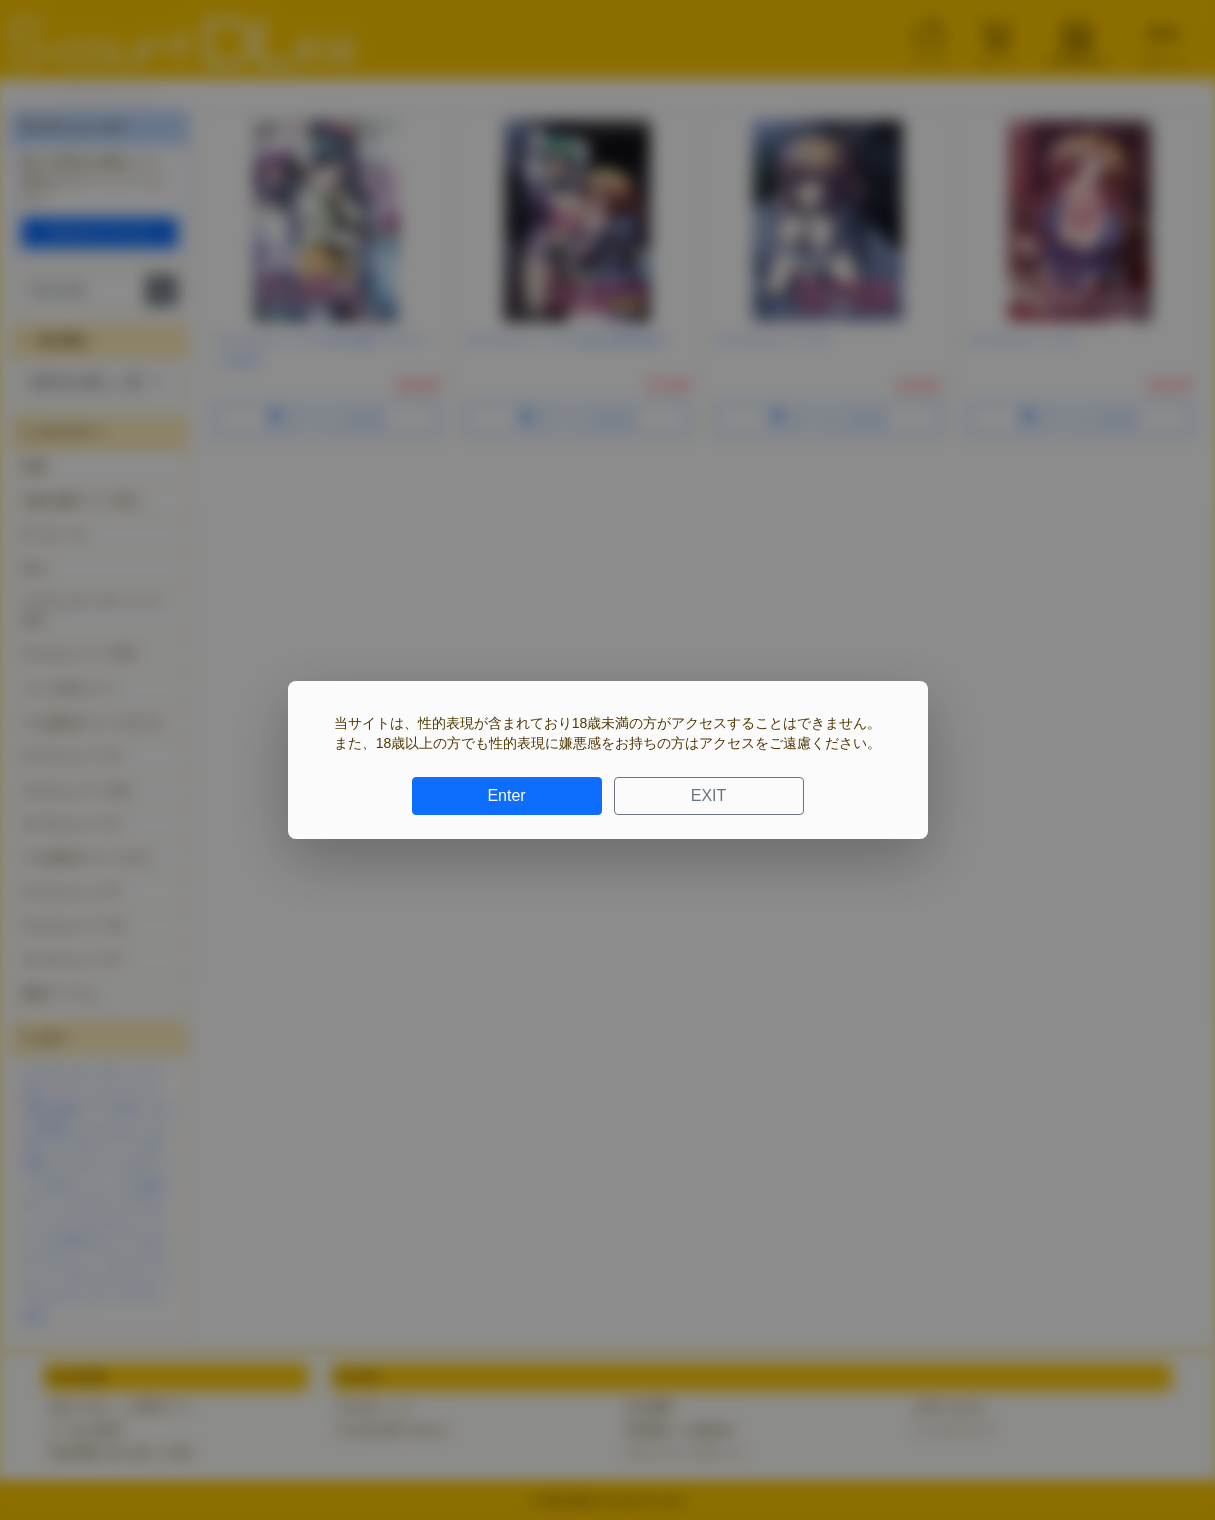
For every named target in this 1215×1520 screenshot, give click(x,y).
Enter (506, 795)
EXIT (709, 795)
